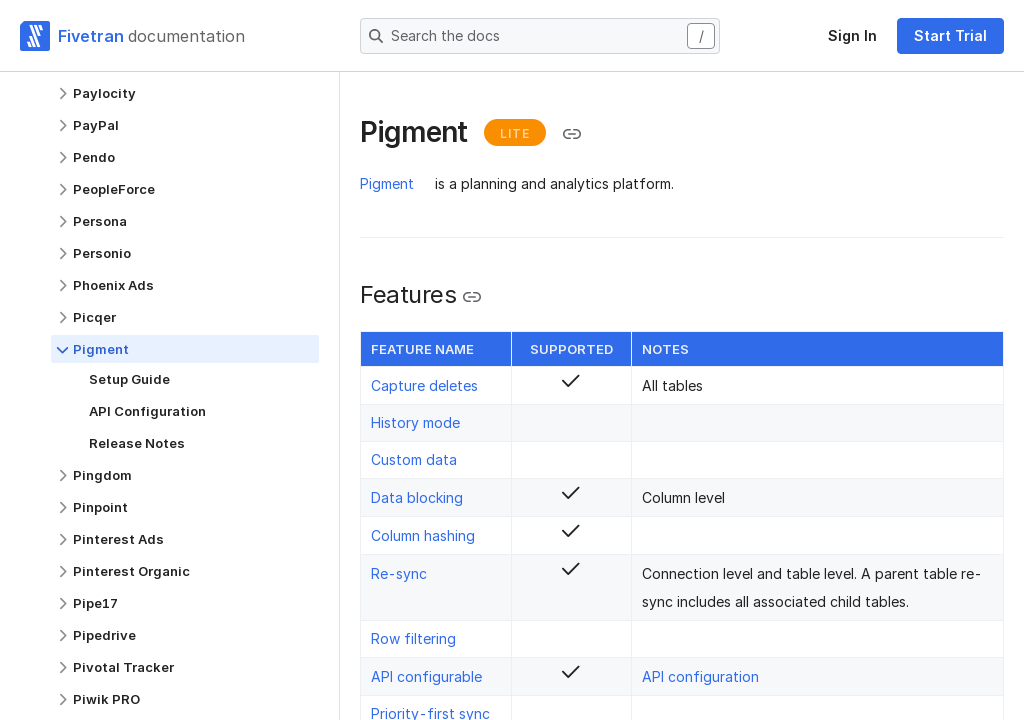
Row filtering (413, 638)
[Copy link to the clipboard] (572, 134)
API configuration (700, 676)
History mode (415, 422)
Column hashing (423, 535)
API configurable (426, 676)
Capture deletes (424, 385)
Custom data (414, 459)
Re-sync (399, 573)
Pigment (387, 183)
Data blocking (417, 497)
